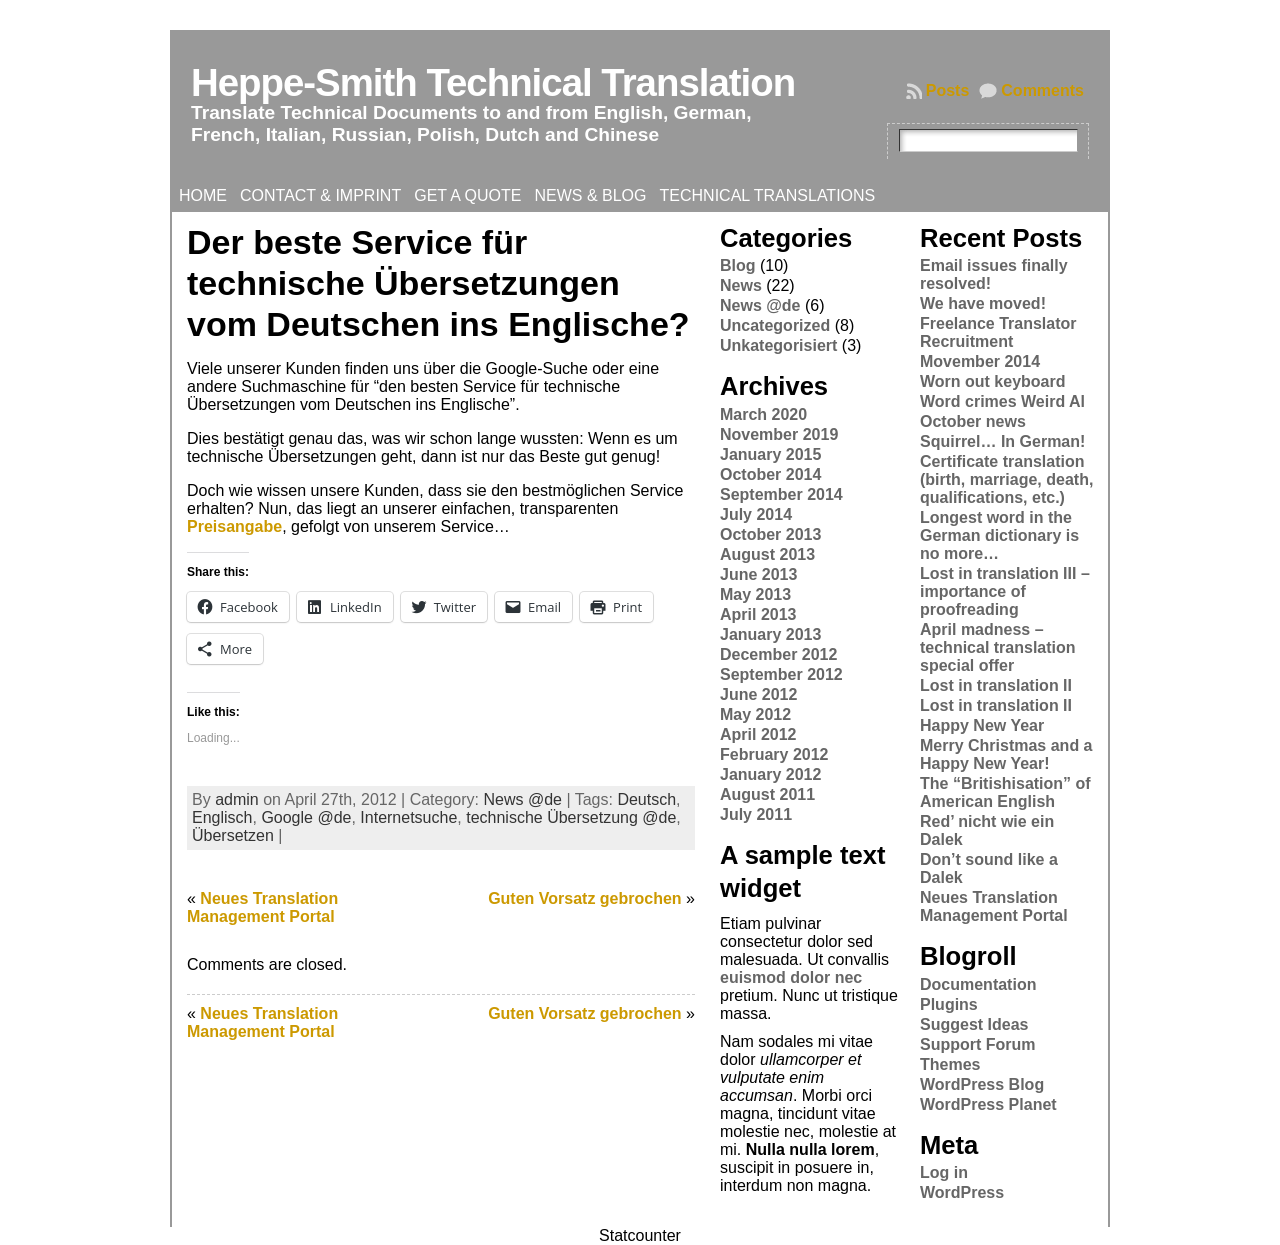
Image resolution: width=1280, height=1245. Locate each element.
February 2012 (774, 754)
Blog (738, 265)
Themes (950, 1064)
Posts (948, 90)
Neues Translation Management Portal (262, 907)
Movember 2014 (980, 361)
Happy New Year (982, 725)
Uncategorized (775, 325)
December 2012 (778, 654)
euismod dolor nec (791, 977)
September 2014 (781, 494)
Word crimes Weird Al (1002, 401)
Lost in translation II (996, 685)
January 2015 (770, 454)
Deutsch (646, 799)
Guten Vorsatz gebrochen (585, 898)
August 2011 (767, 794)
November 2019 (779, 434)
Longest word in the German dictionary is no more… (999, 535)
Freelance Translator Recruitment (998, 332)
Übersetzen (233, 835)
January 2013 (770, 634)
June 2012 (758, 694)
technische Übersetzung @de (571, 817)
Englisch (222, 817)
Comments (1042, 90)
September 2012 (781, 674)
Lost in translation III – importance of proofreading (1005, 591)
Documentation (978, 984)
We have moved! (983, 303)
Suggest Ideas (974, 1024)
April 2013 (758, 614)
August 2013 (767, 554)
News (741, 285)
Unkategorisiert (778, 345)
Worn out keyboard (993, 381)
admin (237, 799)
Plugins (949, 1004)
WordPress (962, 1192)
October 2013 (770, 534)
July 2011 (756, 814)
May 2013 (755, 594)
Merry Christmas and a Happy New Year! (1006, 754)
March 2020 (763, 414)
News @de (522, 799)
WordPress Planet (988, 1104)
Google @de (306, 817)
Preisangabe (234, 526)
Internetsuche (408, 817)
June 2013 (758, 574)
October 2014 (770, 474)
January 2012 (770, 774)
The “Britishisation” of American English (1005, 792)
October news (973, 421)
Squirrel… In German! (1002, 441)
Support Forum (978, 1044)
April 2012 (758, 734)
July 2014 (756, 514)
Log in (944, 1172)
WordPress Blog (982, 1084)
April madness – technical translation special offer (998, 647)
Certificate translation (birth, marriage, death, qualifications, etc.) (1006, 479)
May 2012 (755, 714)
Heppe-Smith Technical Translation (493, 82)
